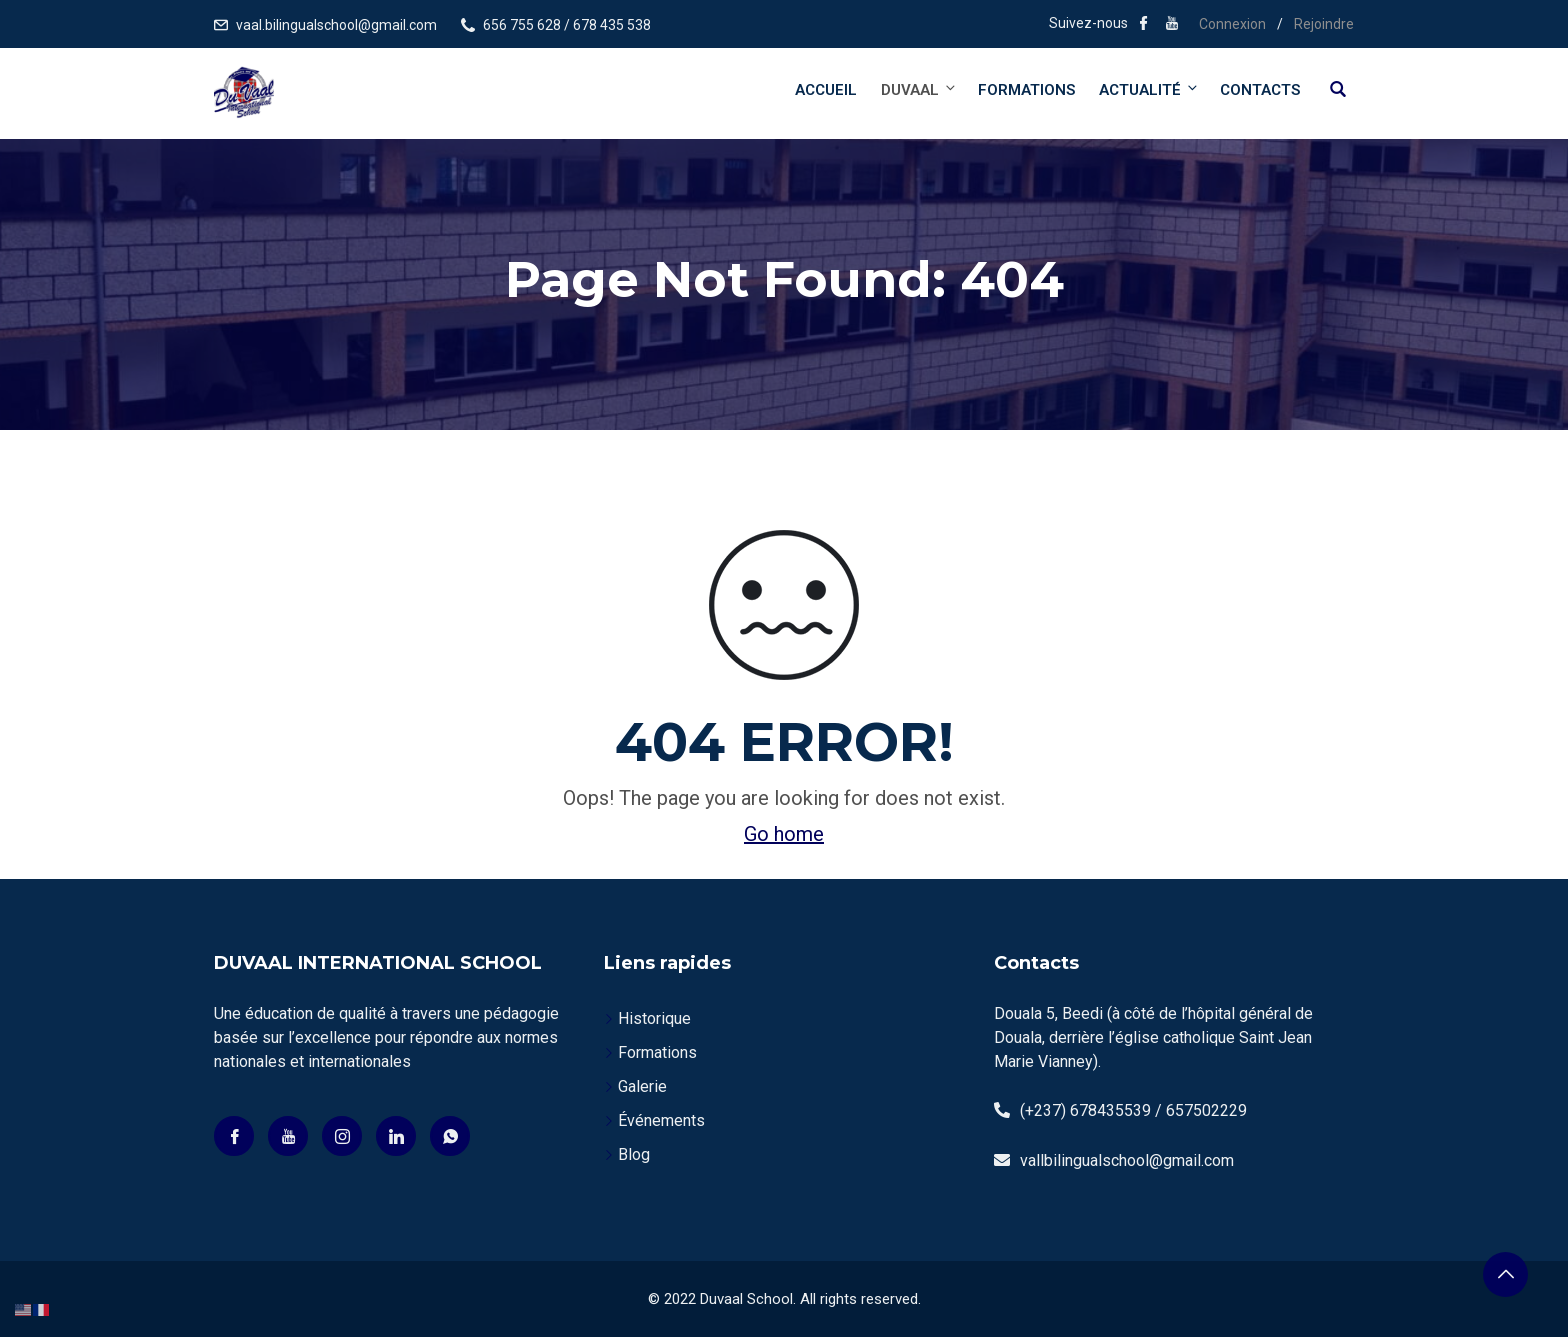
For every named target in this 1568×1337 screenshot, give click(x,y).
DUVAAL (919, 89)
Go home (784, 834)
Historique (654, 1018)
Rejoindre (1324, 24)
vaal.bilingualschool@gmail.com (336, 25)
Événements (661, 1120)
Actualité (1149, 89)
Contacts (1260, 90)
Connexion (1232, 24)
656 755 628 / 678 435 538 (567, 25)
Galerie (642, 1086)
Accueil (826, 90)
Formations (1026, 90)
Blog (634, 1154)
